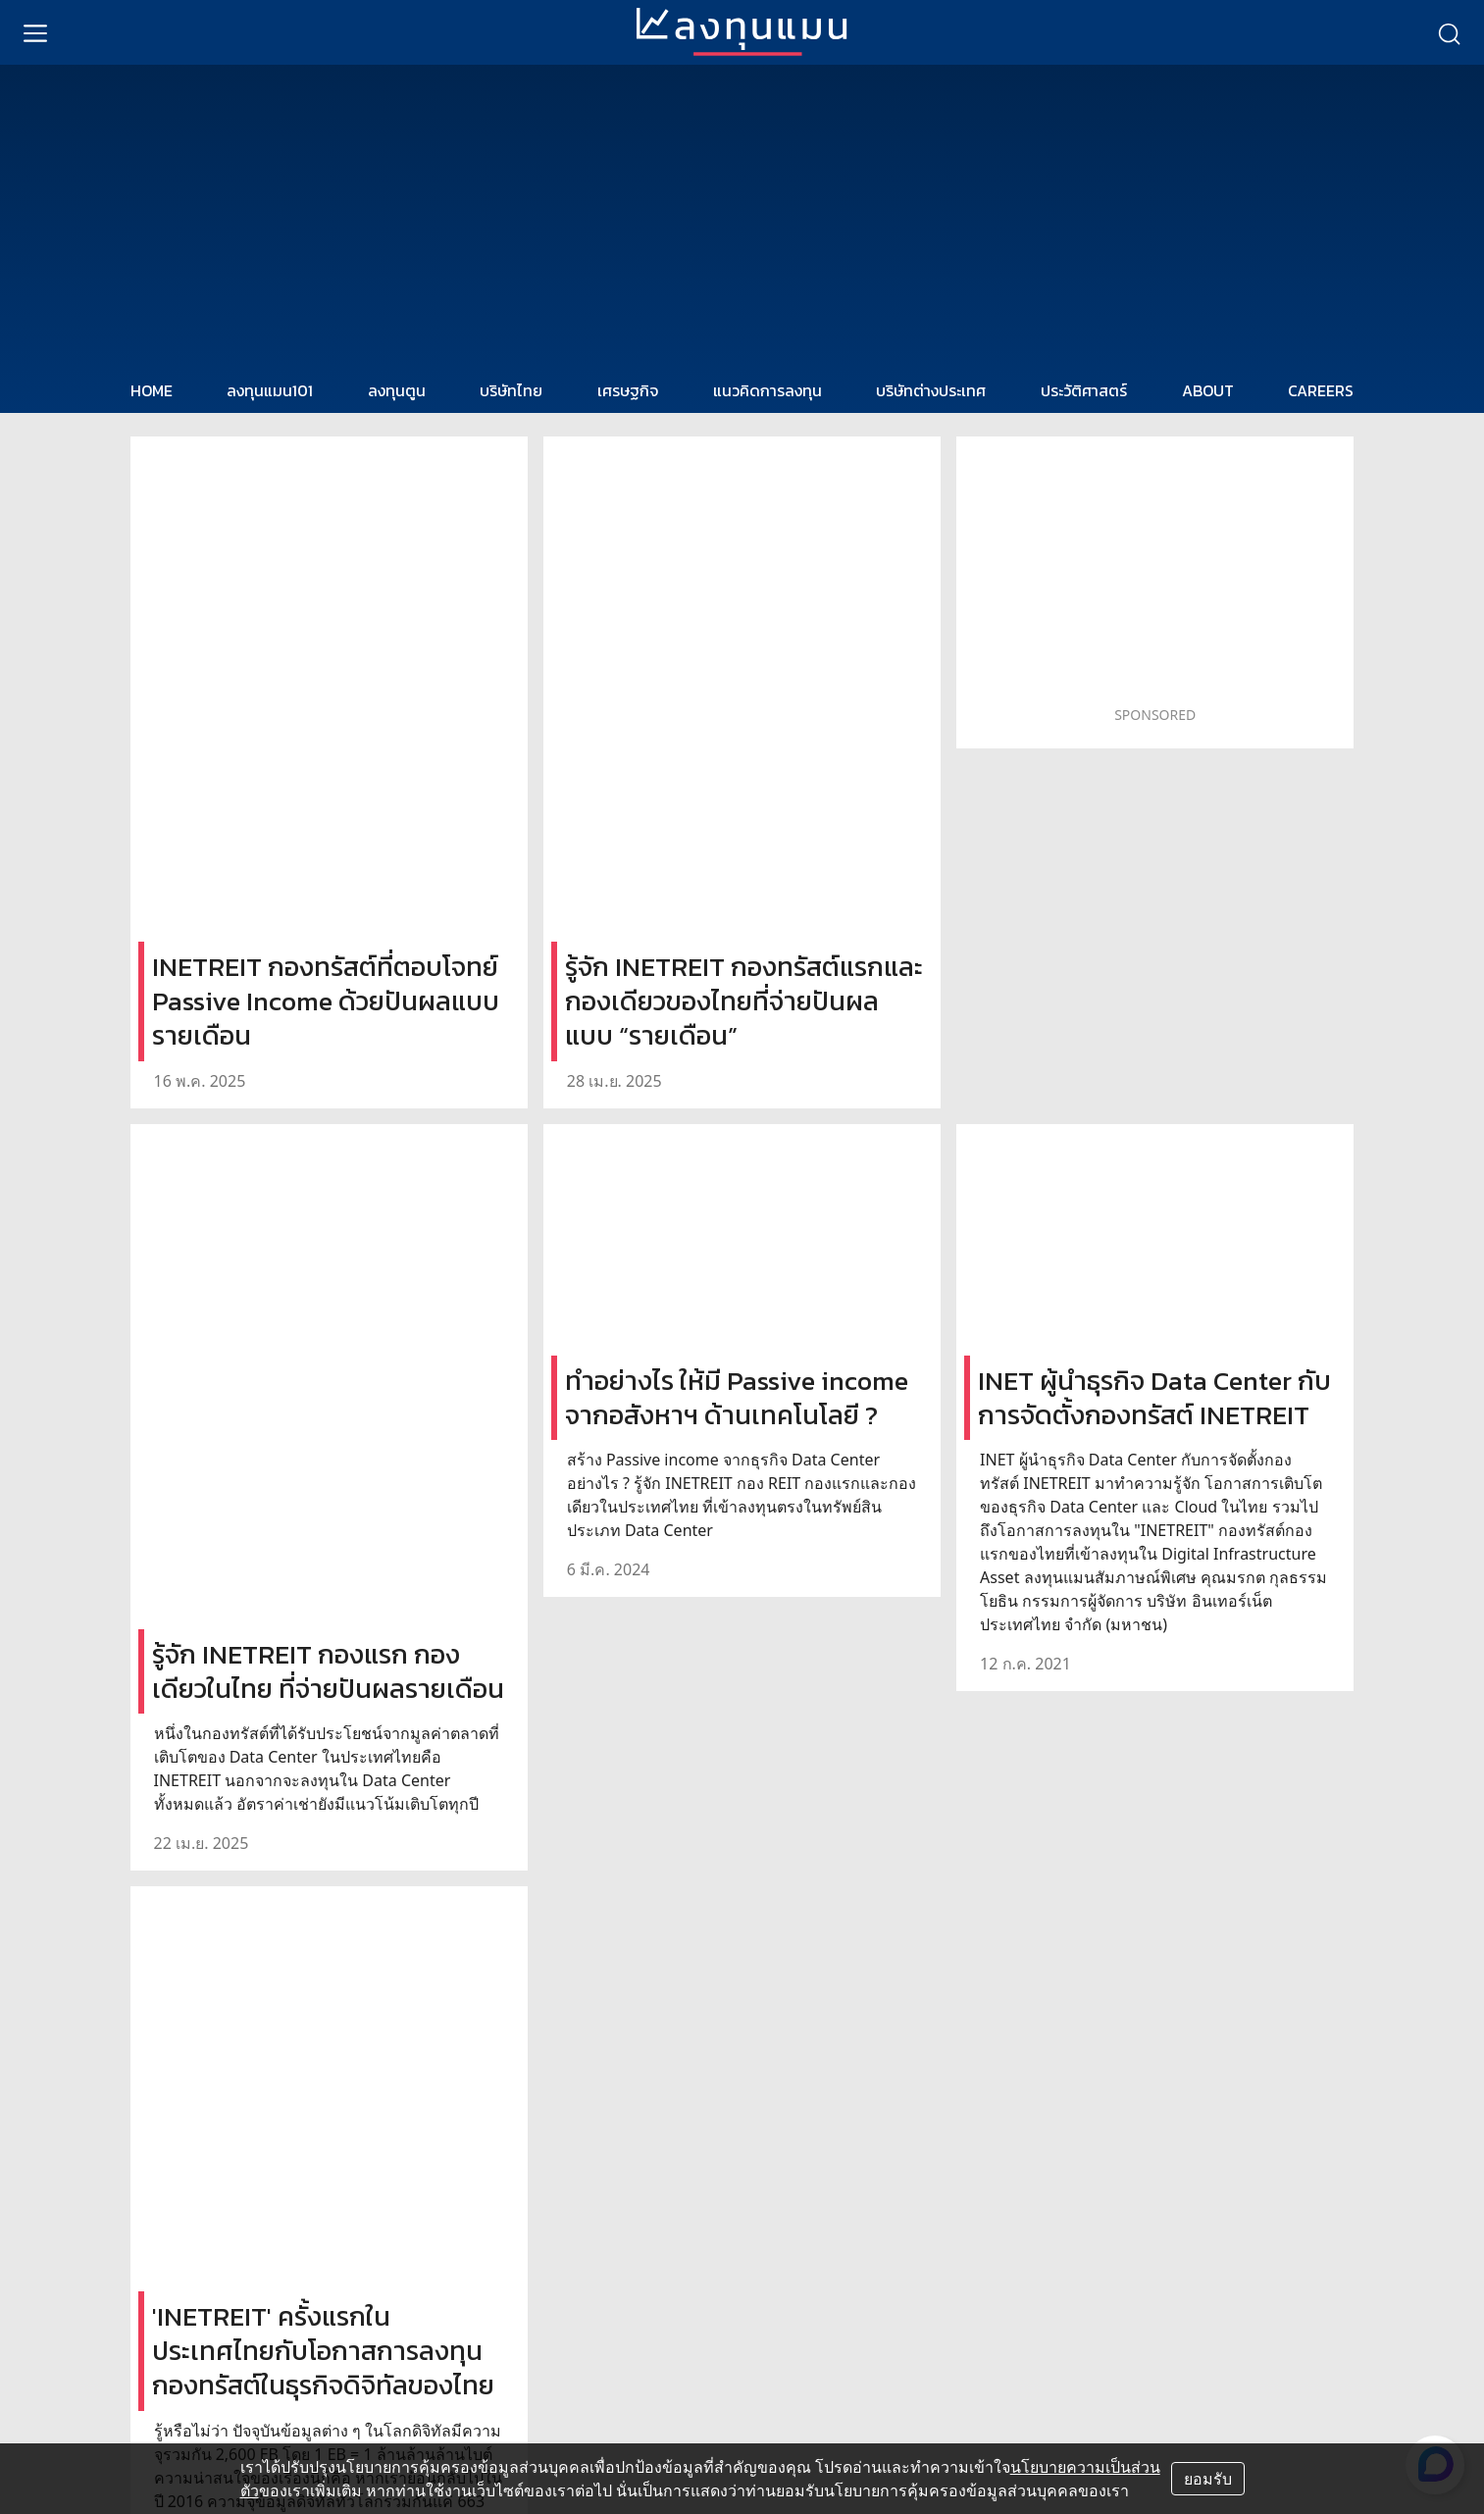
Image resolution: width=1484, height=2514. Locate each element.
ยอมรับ (1208, 2478)
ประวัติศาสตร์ (1084, 390)
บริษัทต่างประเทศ (931, 390)
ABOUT (1208, 390)
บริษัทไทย (511, 390)
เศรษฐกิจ (627, 390)
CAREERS (1321, 390)
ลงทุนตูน (397, 390)
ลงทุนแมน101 (270, 390)
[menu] (35, 32)
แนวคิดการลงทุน (767, 390)
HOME (151, 390)
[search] (1448, 32)
